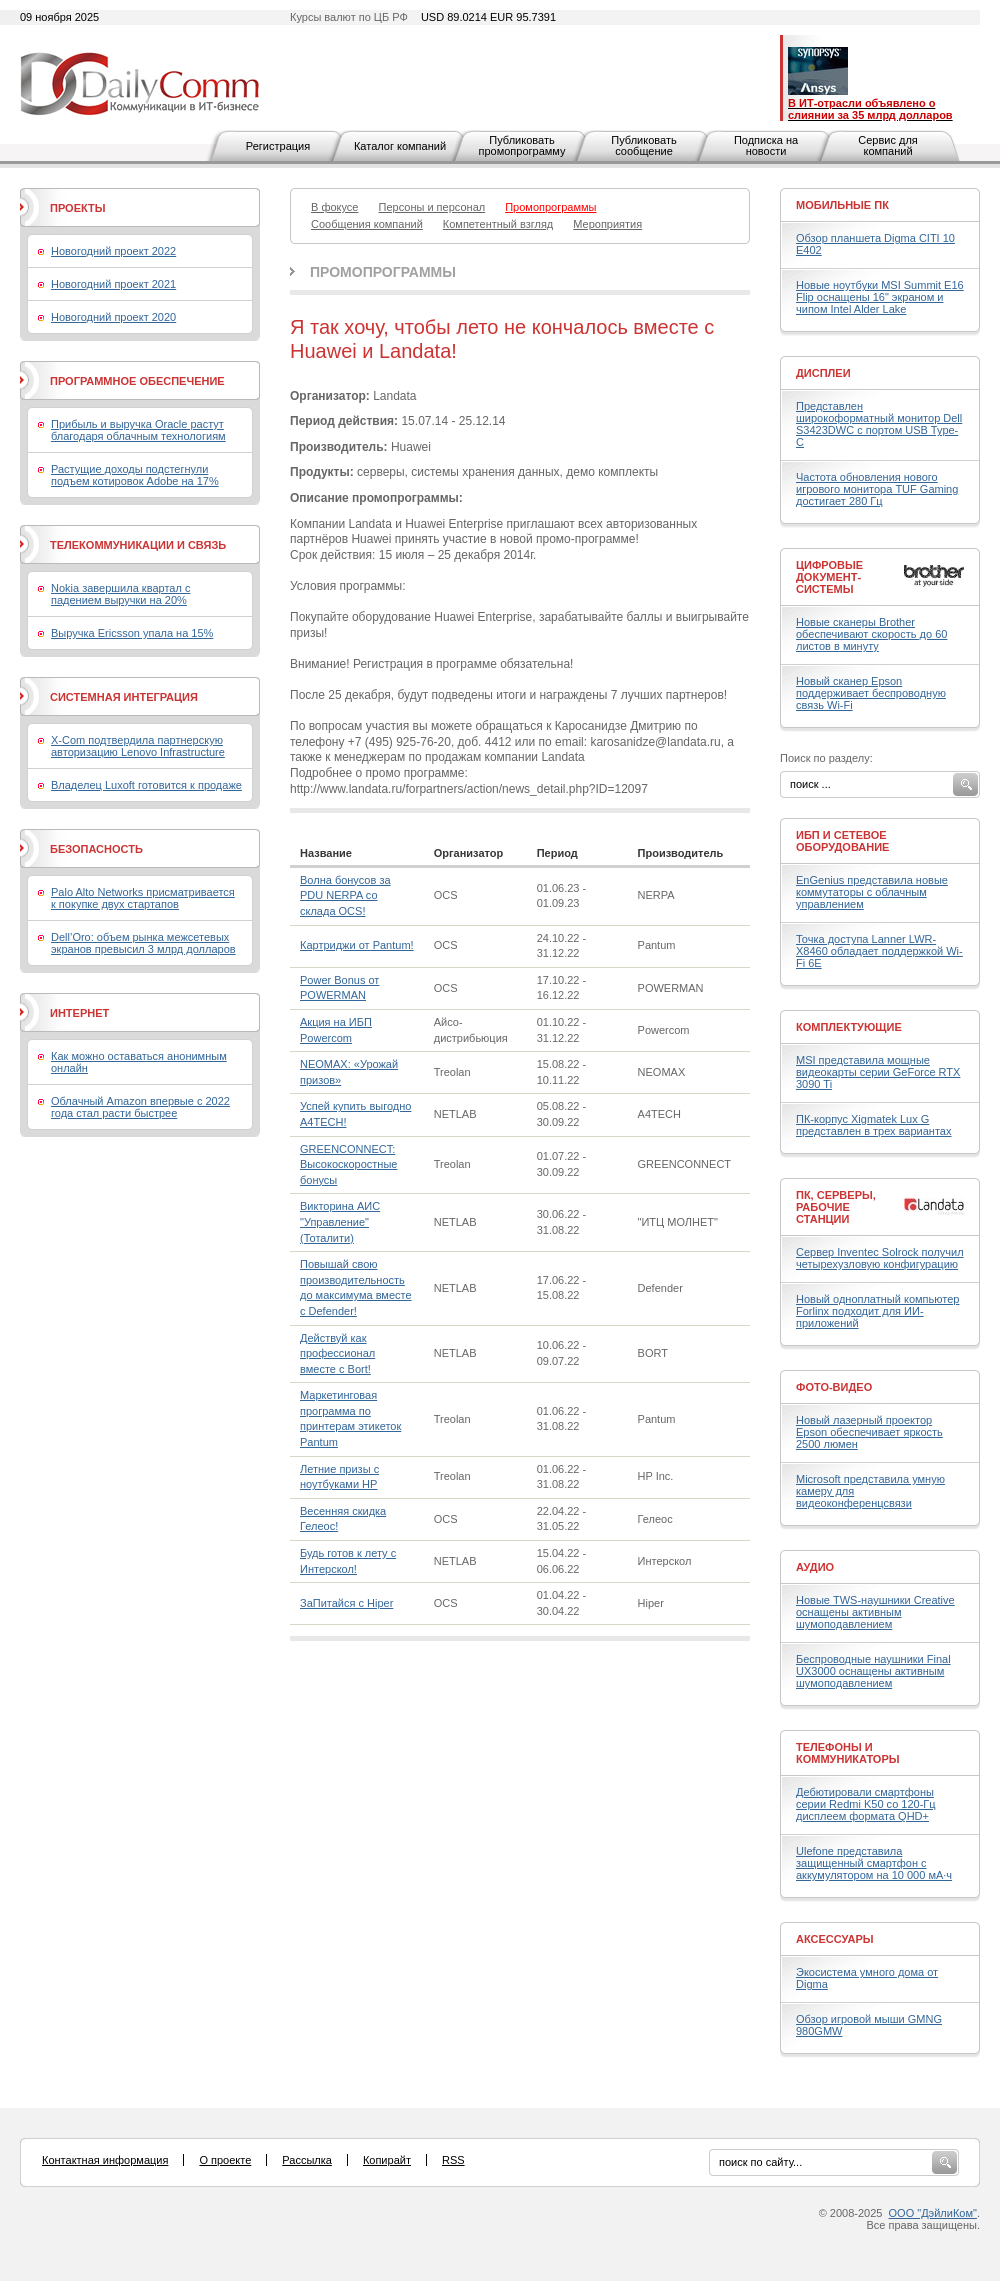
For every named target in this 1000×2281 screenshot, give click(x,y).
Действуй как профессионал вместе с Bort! (337, 1353)
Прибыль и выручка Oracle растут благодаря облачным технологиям (138, 430)
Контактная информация (105, 2160)
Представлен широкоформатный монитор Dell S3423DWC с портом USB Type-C (879, 424)
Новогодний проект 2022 (113, 251)
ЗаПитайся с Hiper (346, 1603)
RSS (453, 2160)
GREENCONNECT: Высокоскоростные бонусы (348, 1164)
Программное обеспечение (137, 381)
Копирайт (387, 2160)
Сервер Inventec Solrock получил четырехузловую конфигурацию (880, 1258)
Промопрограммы (383, 272)
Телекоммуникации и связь (138, 545)
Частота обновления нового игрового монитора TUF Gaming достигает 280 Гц (877, 489)
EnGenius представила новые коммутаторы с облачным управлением (872, 892)
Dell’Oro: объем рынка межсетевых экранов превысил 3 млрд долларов (143, 943)
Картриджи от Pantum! (357, 945)
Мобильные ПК (842, 205)
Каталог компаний (400, 146)
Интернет (79, 1013)
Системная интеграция (124, 697)
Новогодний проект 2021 (113, 284)
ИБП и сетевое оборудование (842, 841)
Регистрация (278, 146)
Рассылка (307, 2160)
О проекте (225, 2160)
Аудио (815, 1567)
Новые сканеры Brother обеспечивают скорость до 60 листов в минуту (871, 634)
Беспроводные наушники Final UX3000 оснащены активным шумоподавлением (873, 1671)
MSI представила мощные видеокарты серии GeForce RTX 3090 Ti (878, 1072)
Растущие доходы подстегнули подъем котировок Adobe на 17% (135, 475)
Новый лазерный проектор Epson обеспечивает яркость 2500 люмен (869, 1432)
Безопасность (96, 849)
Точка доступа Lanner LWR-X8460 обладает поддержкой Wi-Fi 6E (879, 951)
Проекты (77, 208)
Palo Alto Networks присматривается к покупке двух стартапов (143, 898)
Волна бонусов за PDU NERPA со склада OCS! (345, 895)
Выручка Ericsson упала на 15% (132, 633)
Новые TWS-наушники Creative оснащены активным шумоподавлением (875, 1612)
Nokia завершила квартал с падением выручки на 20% (120, 594)
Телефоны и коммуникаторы (848, 1753)
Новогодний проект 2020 (113, 317)
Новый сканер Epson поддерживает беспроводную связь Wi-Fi (871, 693)
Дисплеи (823, 373)
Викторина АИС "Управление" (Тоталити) (340, 1221)
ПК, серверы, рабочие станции (836, 1207)
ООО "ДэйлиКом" (933, 2213)
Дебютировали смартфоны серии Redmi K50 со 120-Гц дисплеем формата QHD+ (866, 1804)
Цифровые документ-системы (829, 577)
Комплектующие (849, 1027)
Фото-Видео (834, 1387)
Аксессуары (835, 1939)
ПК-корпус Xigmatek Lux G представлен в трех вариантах (873, 1125)
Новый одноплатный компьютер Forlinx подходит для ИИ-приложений (877, 1311)
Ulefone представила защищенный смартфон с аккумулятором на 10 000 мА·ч (874, 1863)
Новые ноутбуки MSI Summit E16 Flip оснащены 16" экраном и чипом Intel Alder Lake (880, 297)
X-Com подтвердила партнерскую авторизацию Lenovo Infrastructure (138, 746)
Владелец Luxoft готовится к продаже (146, 785)
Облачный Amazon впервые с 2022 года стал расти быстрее (140, 1107)
